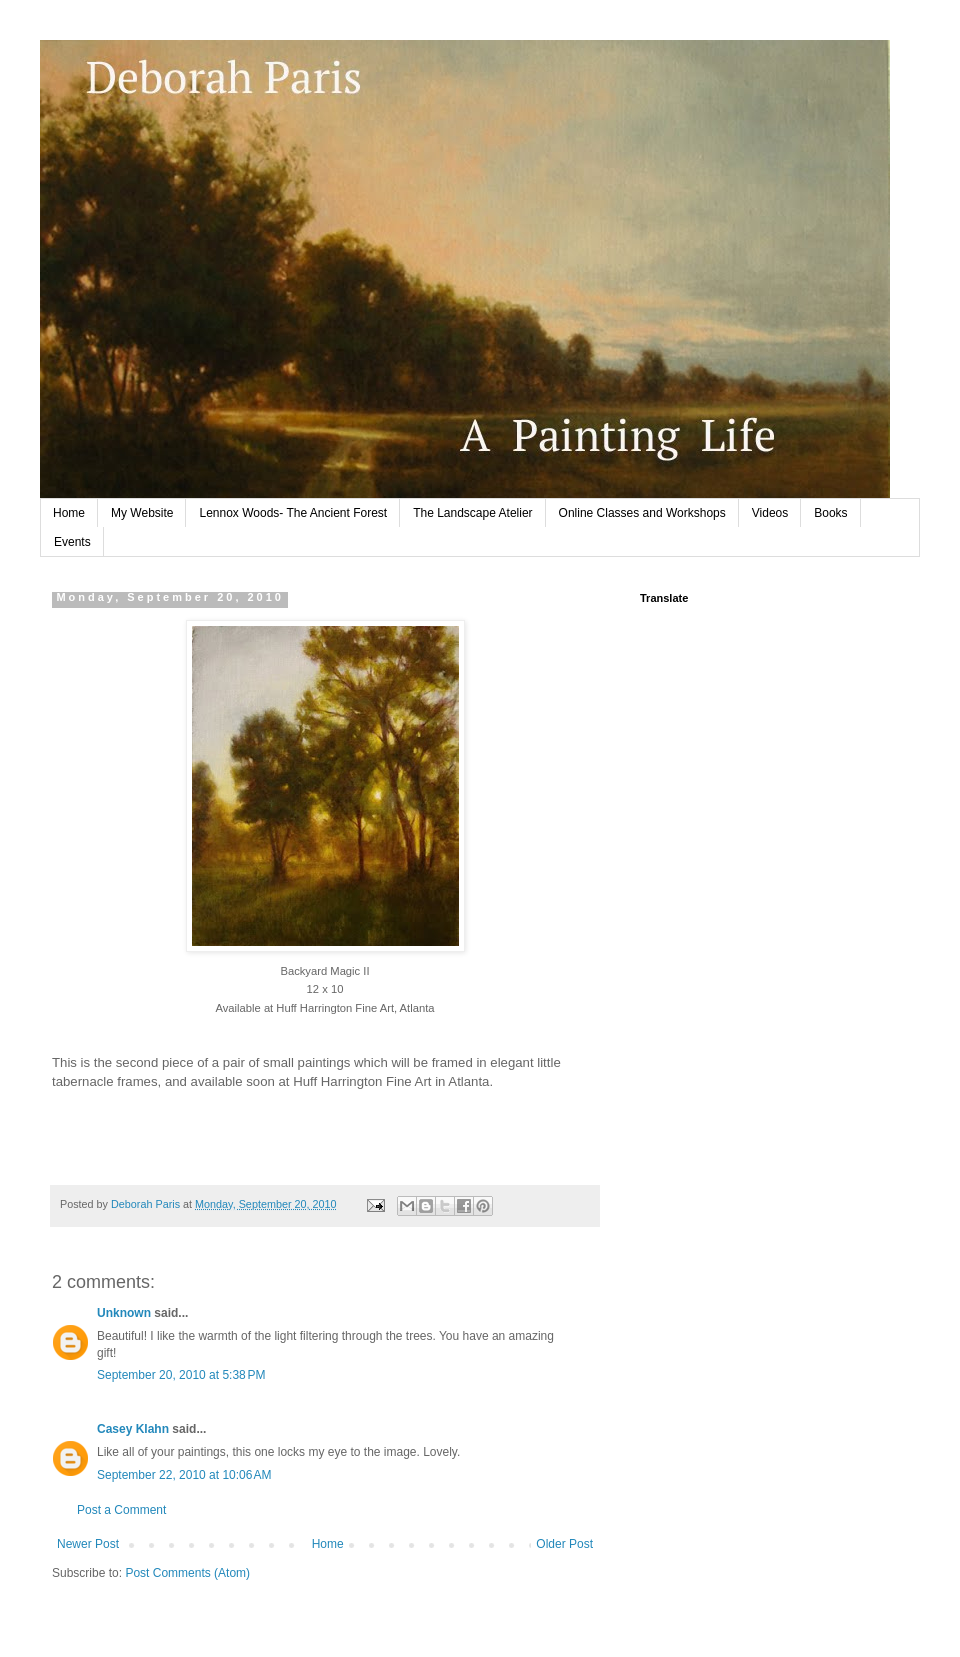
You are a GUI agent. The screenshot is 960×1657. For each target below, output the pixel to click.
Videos (770, 513)
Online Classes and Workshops (642, 513)
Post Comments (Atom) (187, 1573)
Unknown (124, 1313)
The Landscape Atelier (472, 513)
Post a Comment (121, 1510)
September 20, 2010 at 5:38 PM (181, 1375)
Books (830, 513)
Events (72, 542)
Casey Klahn (133, 1429)
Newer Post (88, 1544)
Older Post (564, 1544)
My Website (142, 513)
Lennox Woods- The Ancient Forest (293, 513)
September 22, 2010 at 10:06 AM (184, 1475)
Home (69, 513)
